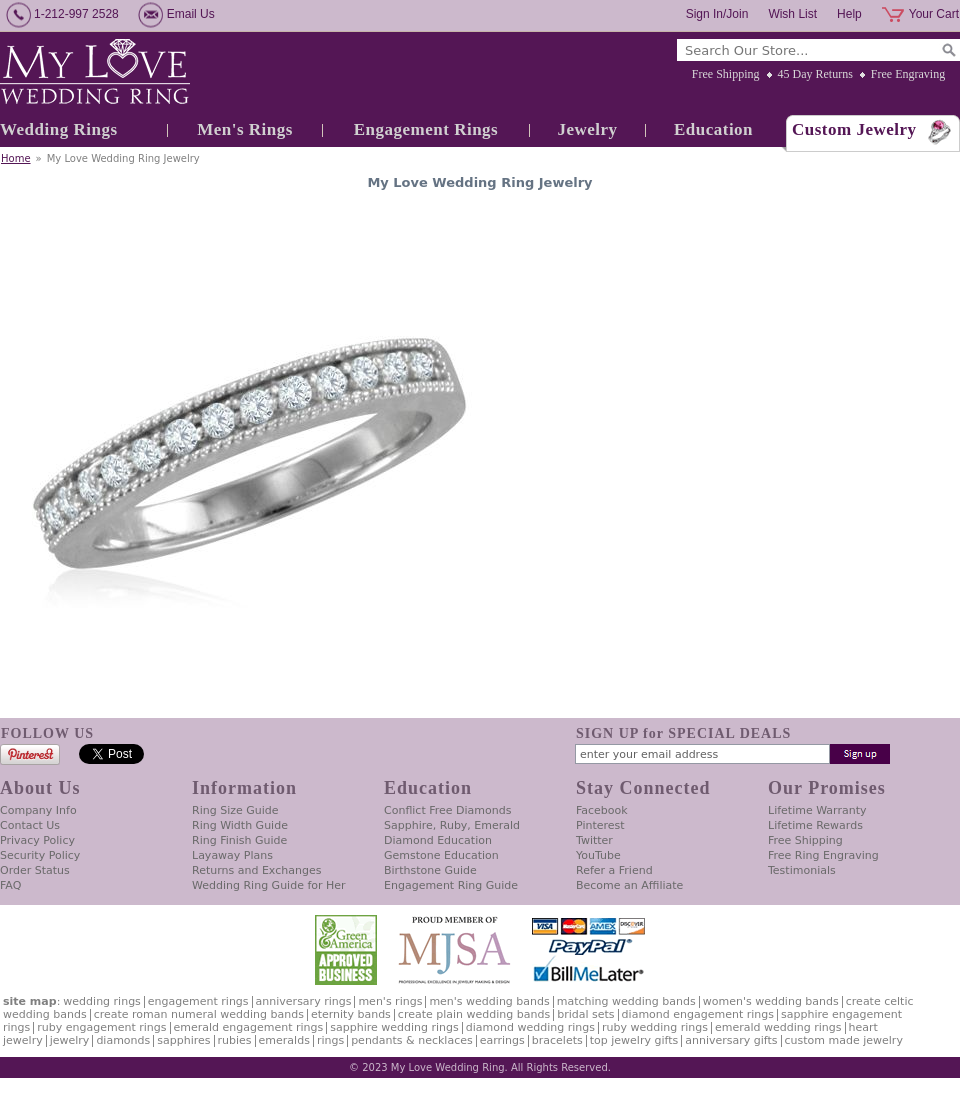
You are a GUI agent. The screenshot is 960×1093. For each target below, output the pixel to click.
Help (849, 14)
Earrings (502, 1040)
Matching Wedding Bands (626, 1001)
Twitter (594, 840)
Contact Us (30, 825)
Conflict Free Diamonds (447, 810)
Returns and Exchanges (256, 870)
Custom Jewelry (854, 129)
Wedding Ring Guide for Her (269, 885)
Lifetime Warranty (817, 810)
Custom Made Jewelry (844, 1040)
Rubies (235, 1040)
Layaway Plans (232, 855)
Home (16, 158)
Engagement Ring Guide (451, 885)
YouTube (598, 855)
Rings (330, 1040)
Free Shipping (726, 74)
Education (713, 129)
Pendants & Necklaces (412, 1040)
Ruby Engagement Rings (101, 1027)
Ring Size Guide (235, 810)
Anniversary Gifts (731, 1040)
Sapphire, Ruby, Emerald (452, 825)
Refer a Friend (614, 870)
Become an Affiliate (629, 885)
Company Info (38, 810)
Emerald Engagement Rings (249, 1027)
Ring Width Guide (240, 825)
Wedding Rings (59, 129)
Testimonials (802, 870)
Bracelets (557, 1040)
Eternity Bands (351, 1014)
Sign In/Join (717, 14)
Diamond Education (438, 840)
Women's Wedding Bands (771, 1001)
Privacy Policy (37, 840)
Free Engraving (908, 74)
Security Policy (40, 855)
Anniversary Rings (304, 1001)
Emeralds (284, 1040)
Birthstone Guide (430, 870)
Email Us (191, 14)
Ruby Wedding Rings (655, 1027)
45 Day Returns (815, 74)
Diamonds (123, 1040)
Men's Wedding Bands (489, 1001)
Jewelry (587, 129)
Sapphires (183, 1040)
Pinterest (600, 825)
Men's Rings (245, 129)
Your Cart (934, 14)
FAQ (10, 885)
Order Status (35, 870)
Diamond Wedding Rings (530, 1027)
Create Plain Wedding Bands (474, 1014)
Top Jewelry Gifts (634, 1040)
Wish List (792, 14)
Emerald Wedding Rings (778, 1027)
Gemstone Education (441, 855)
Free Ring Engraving (823, 855)
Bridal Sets (585, 1014)
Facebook (602, 810)
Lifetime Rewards (815, 825)
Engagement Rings (426, 129)
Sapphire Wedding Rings (394, 1027)
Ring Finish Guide (239, 840)
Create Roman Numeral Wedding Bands (199, 1014)
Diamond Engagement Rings (698, 1014)
